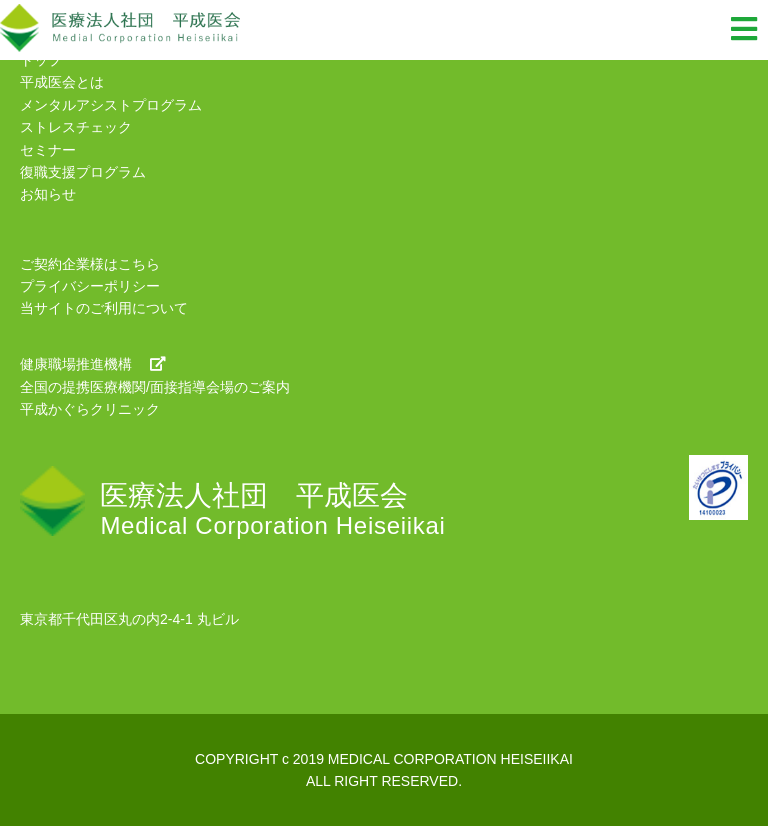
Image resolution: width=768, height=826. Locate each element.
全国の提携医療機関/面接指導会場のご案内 (155, 387)
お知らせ (48, 194)
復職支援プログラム (83, 172)
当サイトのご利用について (104, 308)
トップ (41, 60)
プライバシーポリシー (90, 286)
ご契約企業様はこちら (90, 264)
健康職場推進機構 (93, 364)
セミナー (48, 150)
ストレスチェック (76, 127)
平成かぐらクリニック (90, 409)
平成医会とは (62, 82)
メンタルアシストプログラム (111, 105)
